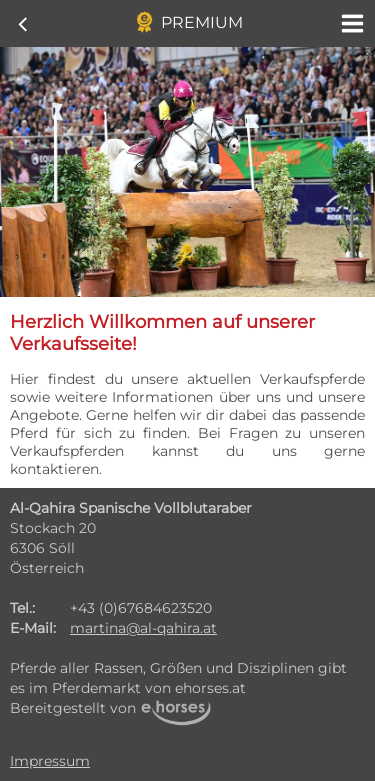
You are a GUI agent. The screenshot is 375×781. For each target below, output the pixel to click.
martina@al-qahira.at (143, 628)
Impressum (50, 761)
